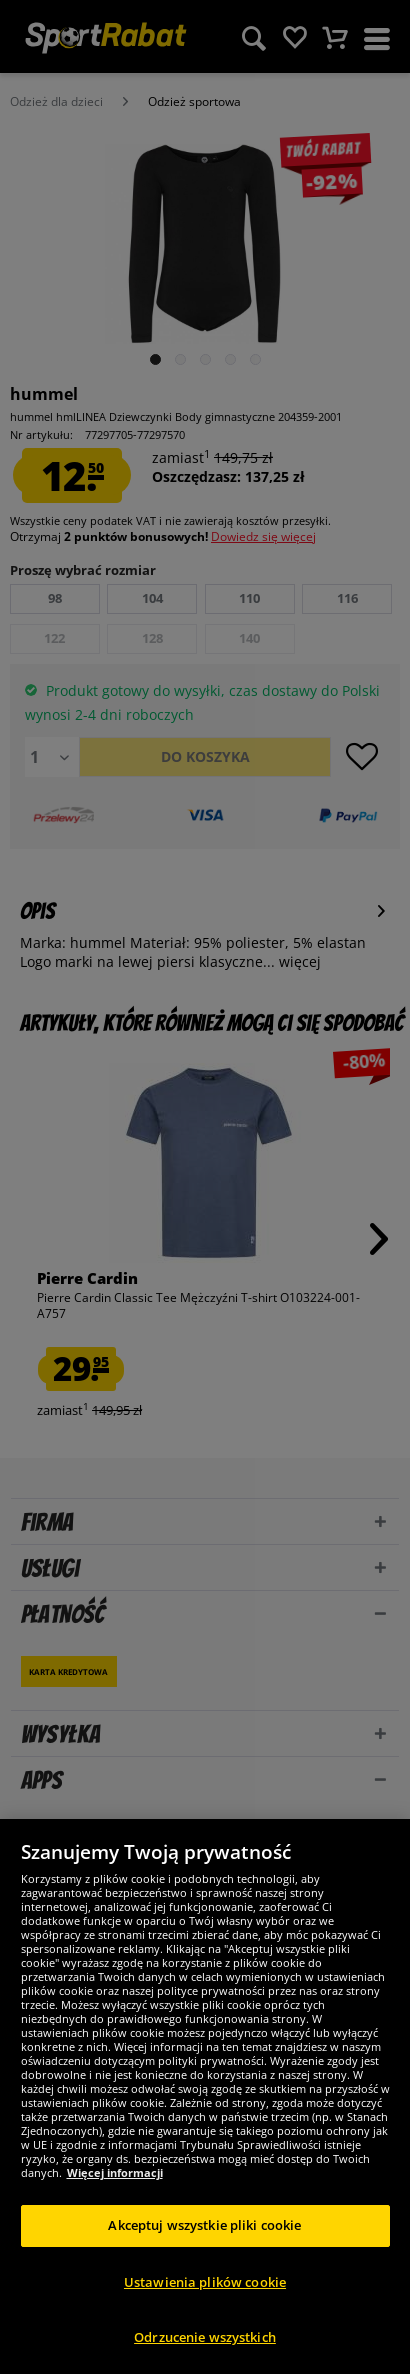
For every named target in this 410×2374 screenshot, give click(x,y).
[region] (205, 2096)
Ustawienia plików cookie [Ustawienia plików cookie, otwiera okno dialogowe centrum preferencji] (205, 2282)
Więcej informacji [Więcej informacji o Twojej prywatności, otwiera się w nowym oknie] (115, 2172)
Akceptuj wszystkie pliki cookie (204, 2225)
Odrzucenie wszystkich (205, 2337)
